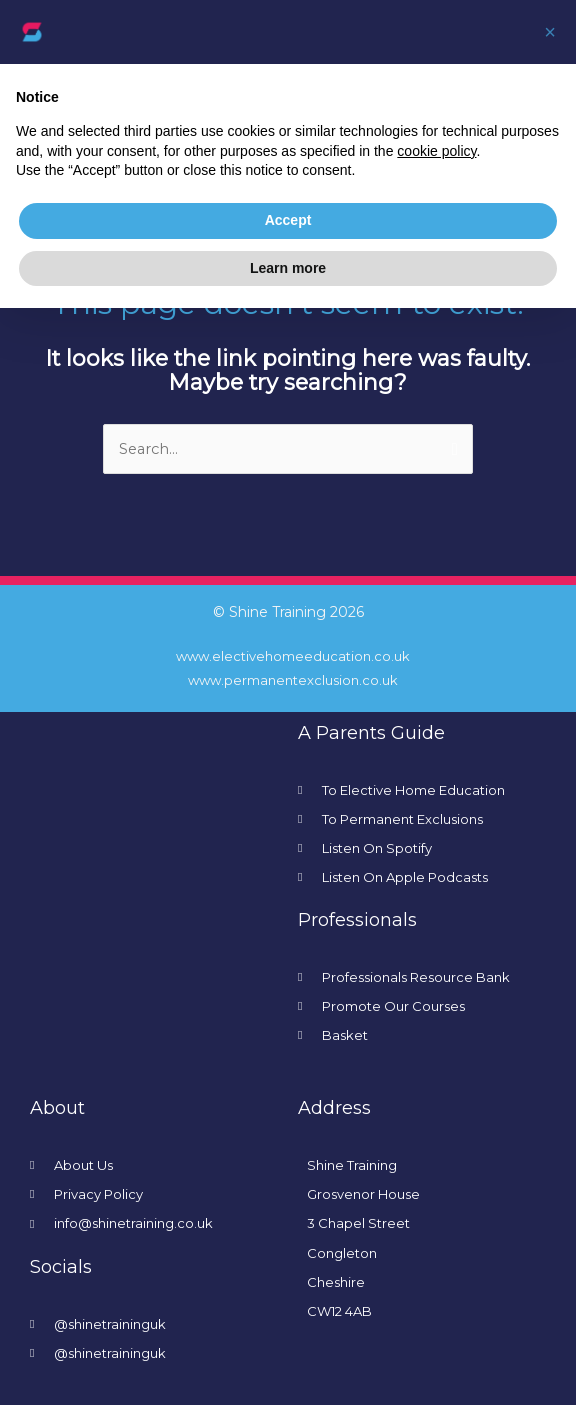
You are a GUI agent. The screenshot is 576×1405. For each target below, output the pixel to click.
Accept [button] (288, 220)
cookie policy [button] (436, 151)
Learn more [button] (288, 268)
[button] (550, 32)
